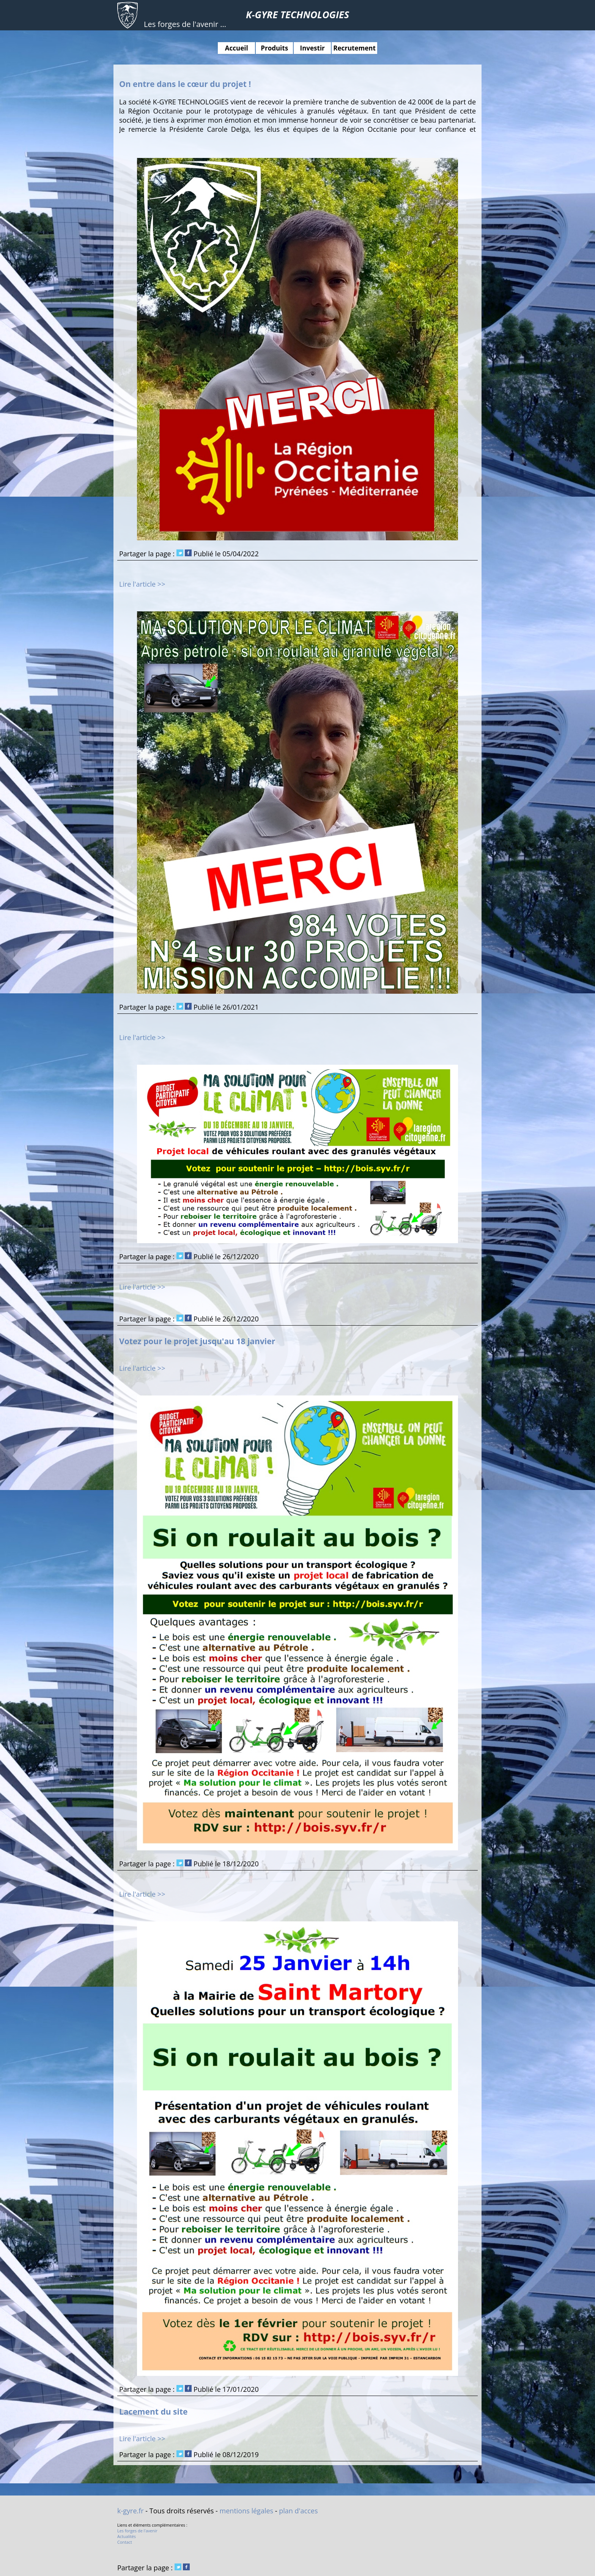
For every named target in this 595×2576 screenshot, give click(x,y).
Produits (274, 48)
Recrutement (354, 48)
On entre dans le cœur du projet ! (185, 83)
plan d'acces (298, 2510)
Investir (312, 48)
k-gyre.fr (130, 2510)
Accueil (236, 48)
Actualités (126, 2536)
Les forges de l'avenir (137, 2530)
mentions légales (247, 2510)
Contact (124, 2542)
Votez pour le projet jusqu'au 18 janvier (197, 1340)
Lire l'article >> (142, 584)
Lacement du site (153, 2411)
